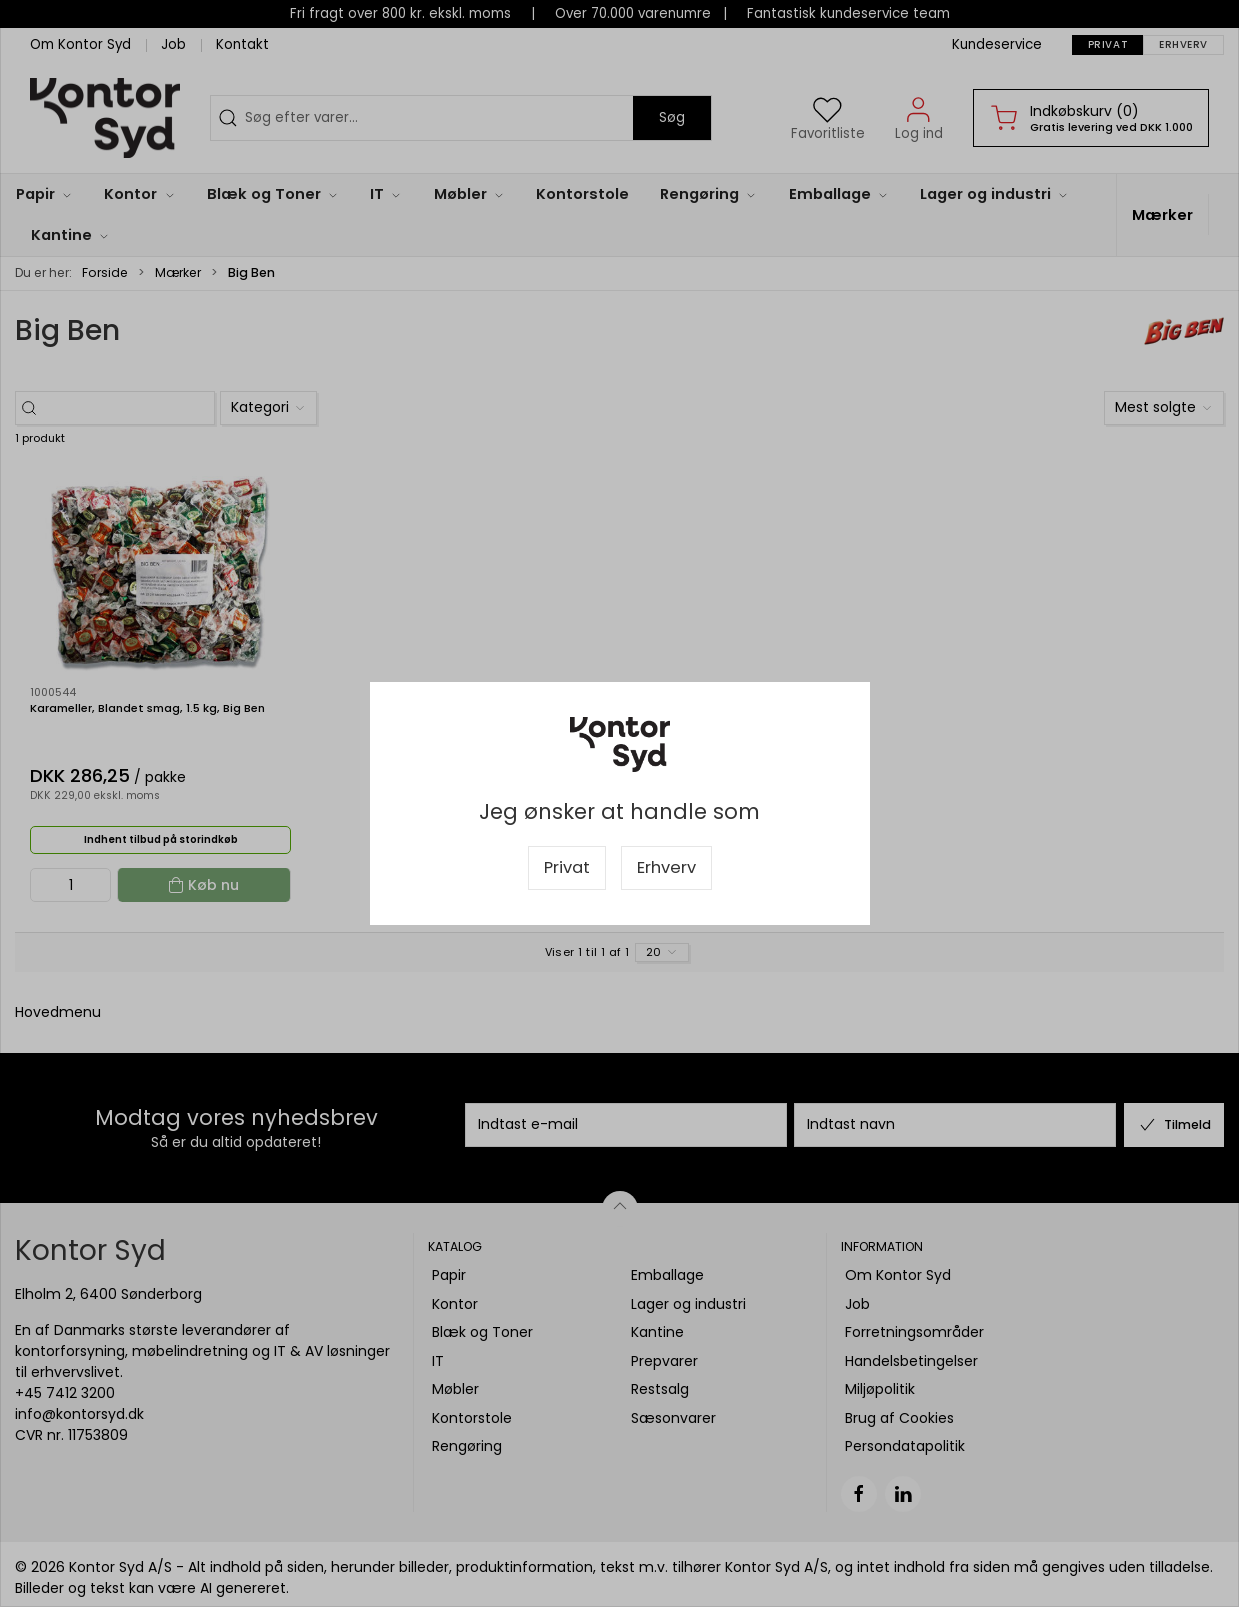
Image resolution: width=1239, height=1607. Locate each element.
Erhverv (666, 867)
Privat (567, 867)
